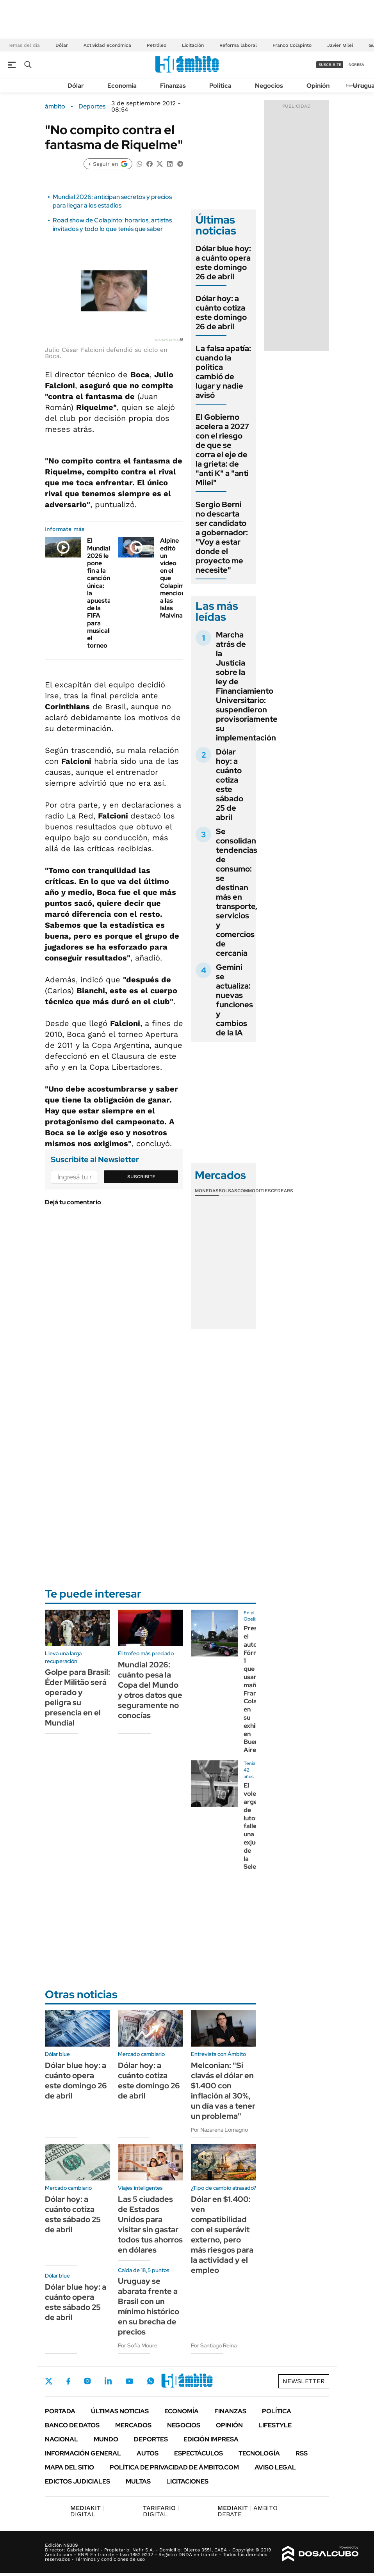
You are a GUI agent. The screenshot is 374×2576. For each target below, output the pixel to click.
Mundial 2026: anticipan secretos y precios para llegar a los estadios (112, 201)
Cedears (282, 1190)
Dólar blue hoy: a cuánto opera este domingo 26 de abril (223, 262)
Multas (138, 2481)
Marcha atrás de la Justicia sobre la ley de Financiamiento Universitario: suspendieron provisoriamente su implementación (247, 686)
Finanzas (173, 86)
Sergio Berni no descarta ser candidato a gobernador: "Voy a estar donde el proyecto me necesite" (222, 537)
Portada (60, 2411)
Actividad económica (107, 45)
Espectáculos (198, 2453)
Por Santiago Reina (214, 2345)
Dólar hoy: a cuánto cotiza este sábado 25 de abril (229, 784)
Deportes (91, 106)
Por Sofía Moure (137, 2345)
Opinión (317, 86)
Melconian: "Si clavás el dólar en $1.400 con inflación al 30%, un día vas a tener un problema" (223, 2090)
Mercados (133, 2425)
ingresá (355, 64)
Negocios (269, 86)
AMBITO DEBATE (247, 2511)
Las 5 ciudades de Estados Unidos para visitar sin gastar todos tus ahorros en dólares (150, 2224)
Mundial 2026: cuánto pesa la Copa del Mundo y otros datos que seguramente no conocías (150, 1690)
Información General (83, 2453)
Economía (122, 86)
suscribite (330, 64)
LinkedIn (108, 2380)
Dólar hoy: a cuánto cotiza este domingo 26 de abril (221, 312)
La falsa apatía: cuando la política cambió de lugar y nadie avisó (223, 371)
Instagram (87, 2380)
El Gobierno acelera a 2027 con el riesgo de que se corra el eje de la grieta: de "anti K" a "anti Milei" (222, 450)
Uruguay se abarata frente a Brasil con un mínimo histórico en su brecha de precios (148, 2306)
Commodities (254, 1190)
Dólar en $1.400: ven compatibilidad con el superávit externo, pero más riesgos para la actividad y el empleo (222, 2234)
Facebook (68, 2380)
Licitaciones (187, 2481)
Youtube (129, 2381)
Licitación (193, 45)
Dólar (61, 45)
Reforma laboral (238, 45)
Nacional (61, 2439)
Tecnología (259, 2453)
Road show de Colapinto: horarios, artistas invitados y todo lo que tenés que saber (112, 224)
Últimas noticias (120, 2411)
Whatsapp (150, 2380)
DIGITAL (87, 2511)
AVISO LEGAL (275, 2467)
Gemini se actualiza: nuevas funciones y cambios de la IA (234, 1000)
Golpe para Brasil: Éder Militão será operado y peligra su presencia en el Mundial (77, 1697)
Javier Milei (340, 45)
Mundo (106, 2439)
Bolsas (228, 1190)
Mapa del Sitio (69, 2467)
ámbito (55, 106)
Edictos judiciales (77, 2481)
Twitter (49, 2381)
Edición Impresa (211, 2439)
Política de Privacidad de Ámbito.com (174, 2467)
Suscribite (141, 1176)
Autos (148, 2453)
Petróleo (156, 45)
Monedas (207, 1190)
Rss (302, 2453)
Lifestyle (275, 2425)
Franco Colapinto (292, 45)
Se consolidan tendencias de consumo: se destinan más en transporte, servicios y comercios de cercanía (236, 892)
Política (220, 86)
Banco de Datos (72, 2425)
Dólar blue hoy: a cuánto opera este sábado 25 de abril (75, 2302)
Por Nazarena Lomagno (219, 2129)
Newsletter (304, 2381)
